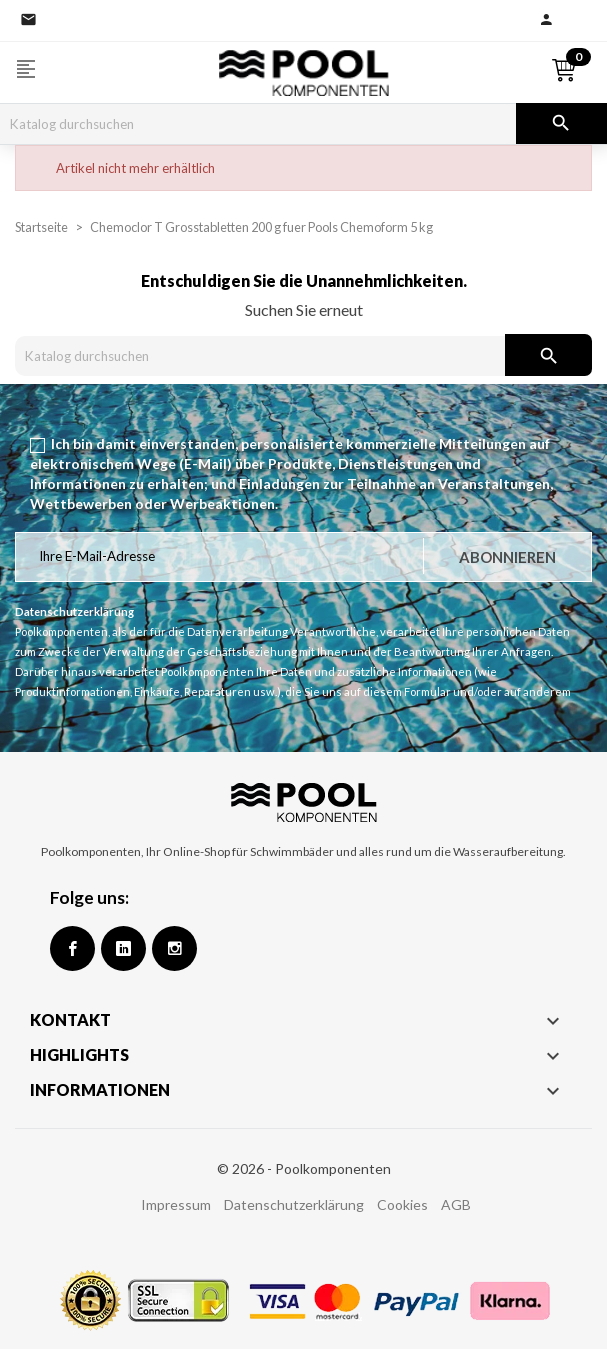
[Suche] (258, 124)
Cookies (402, 1204)
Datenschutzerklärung (294, 1204)
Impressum (176, 1204)
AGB (456, 1204)
